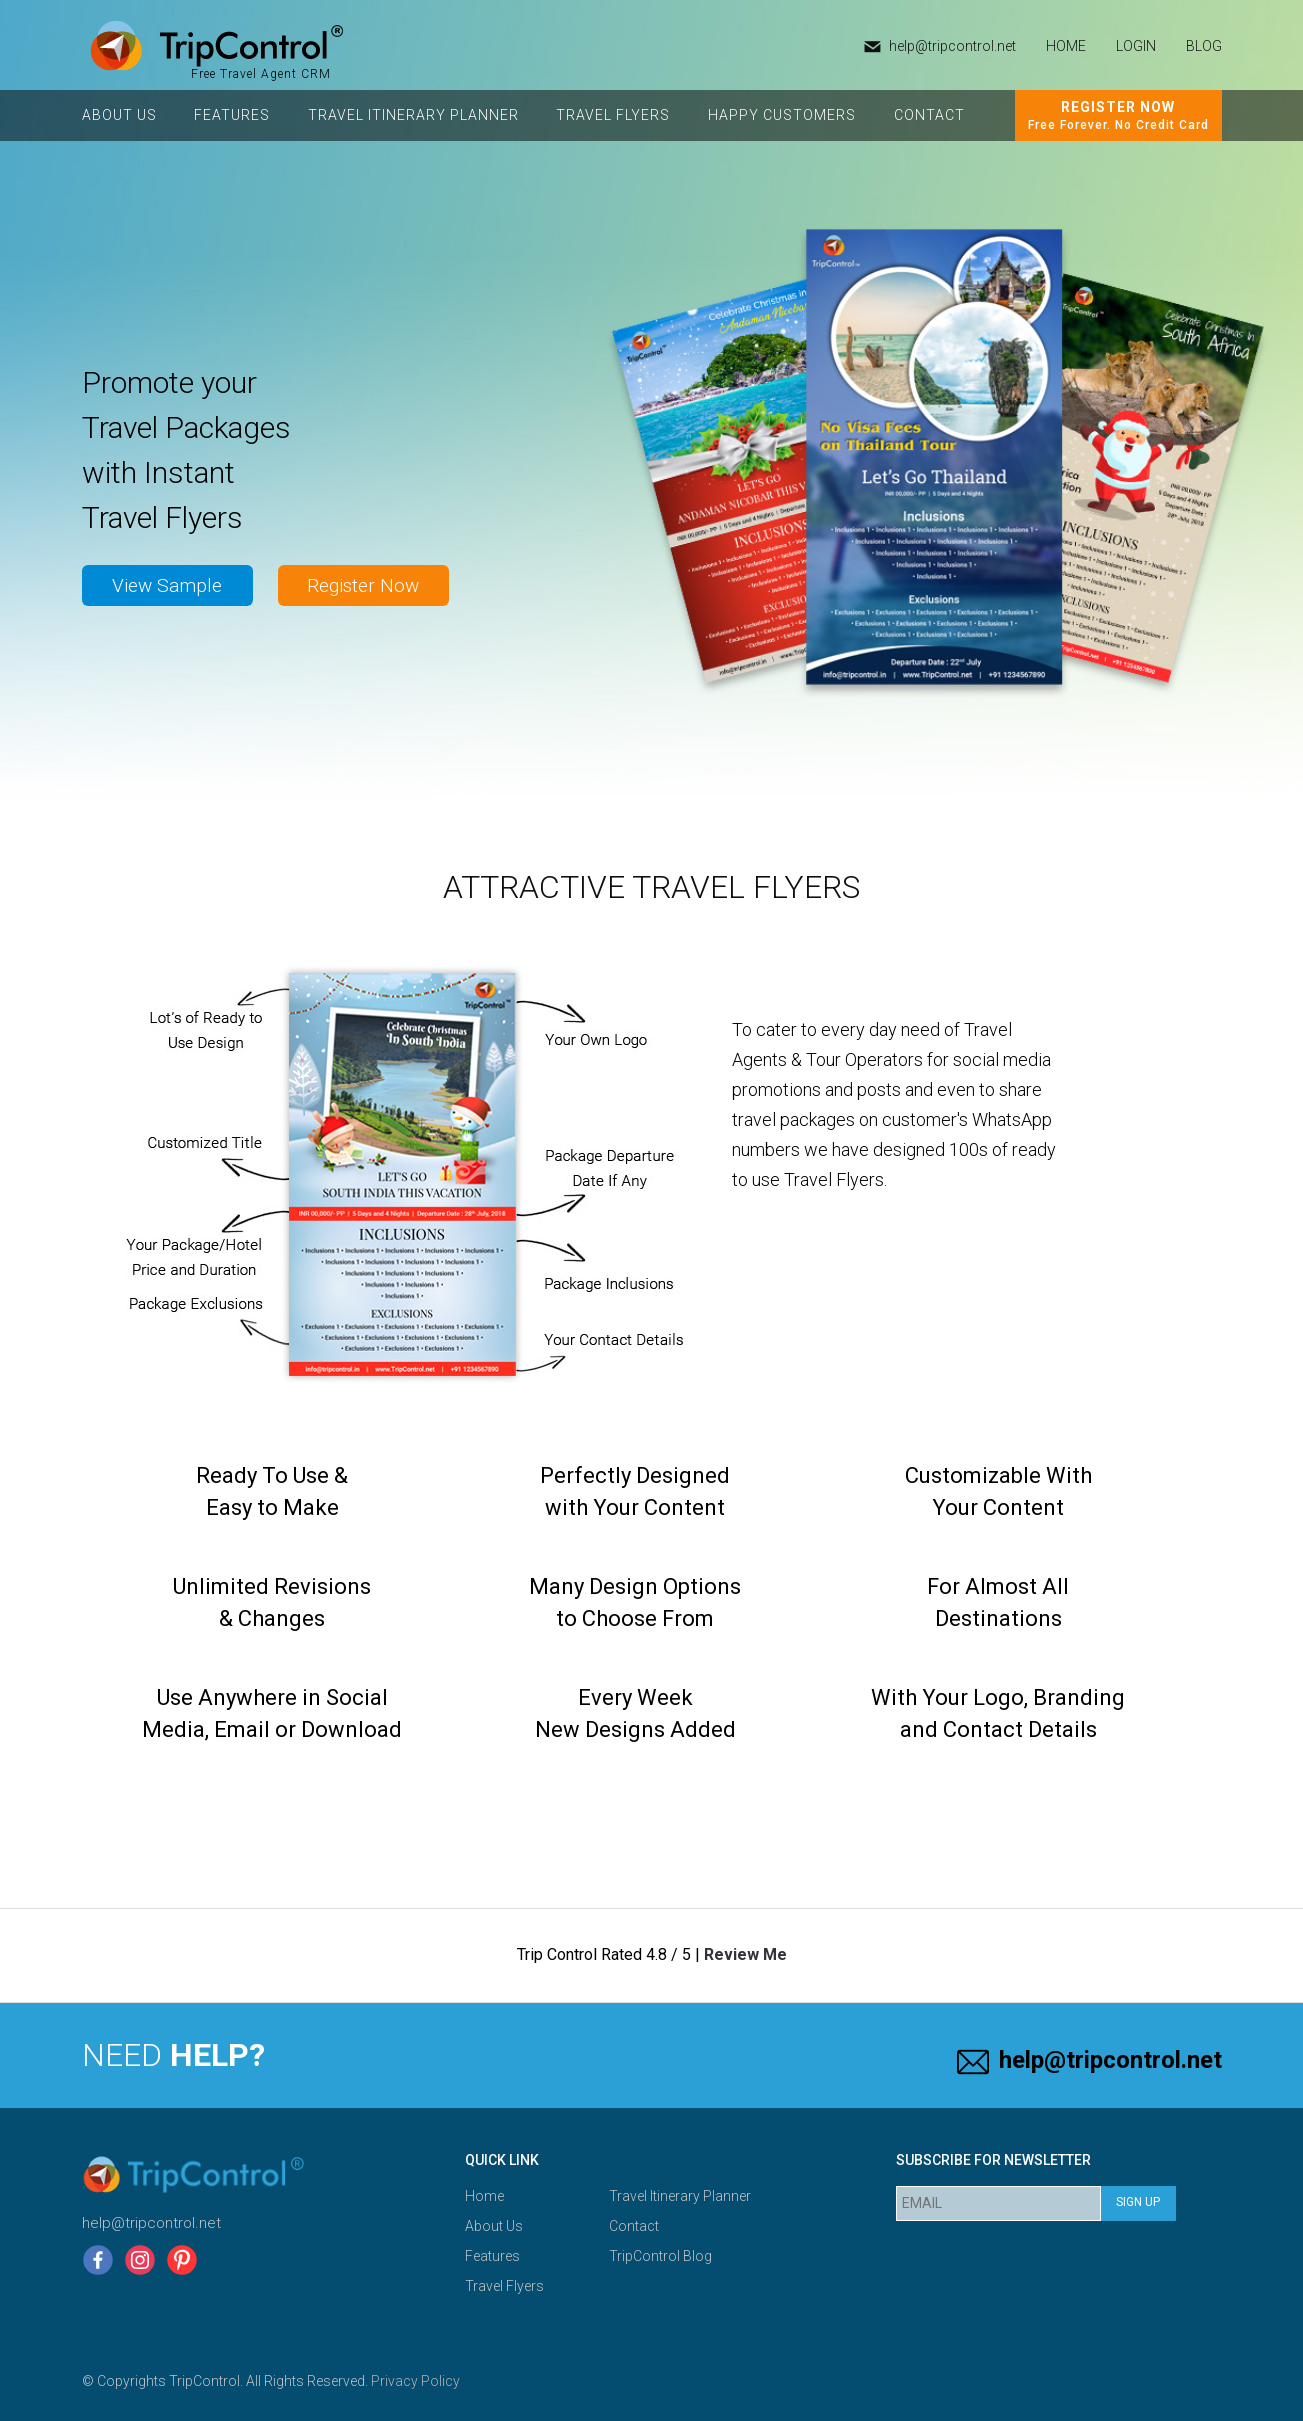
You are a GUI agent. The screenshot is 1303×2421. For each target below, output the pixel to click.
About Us (119, 115)
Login (1136, 46)
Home (484, 2196)
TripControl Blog (660, 2256)
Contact (929, 115)
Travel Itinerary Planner (413, 115)
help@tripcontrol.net (952, 46)
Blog (1204, 46)
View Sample (167, 585)
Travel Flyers (613, 115)
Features (232, 115)
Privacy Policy (415, 2381)
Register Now (363, 585)
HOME (1066, 46)
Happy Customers (782, 115)
